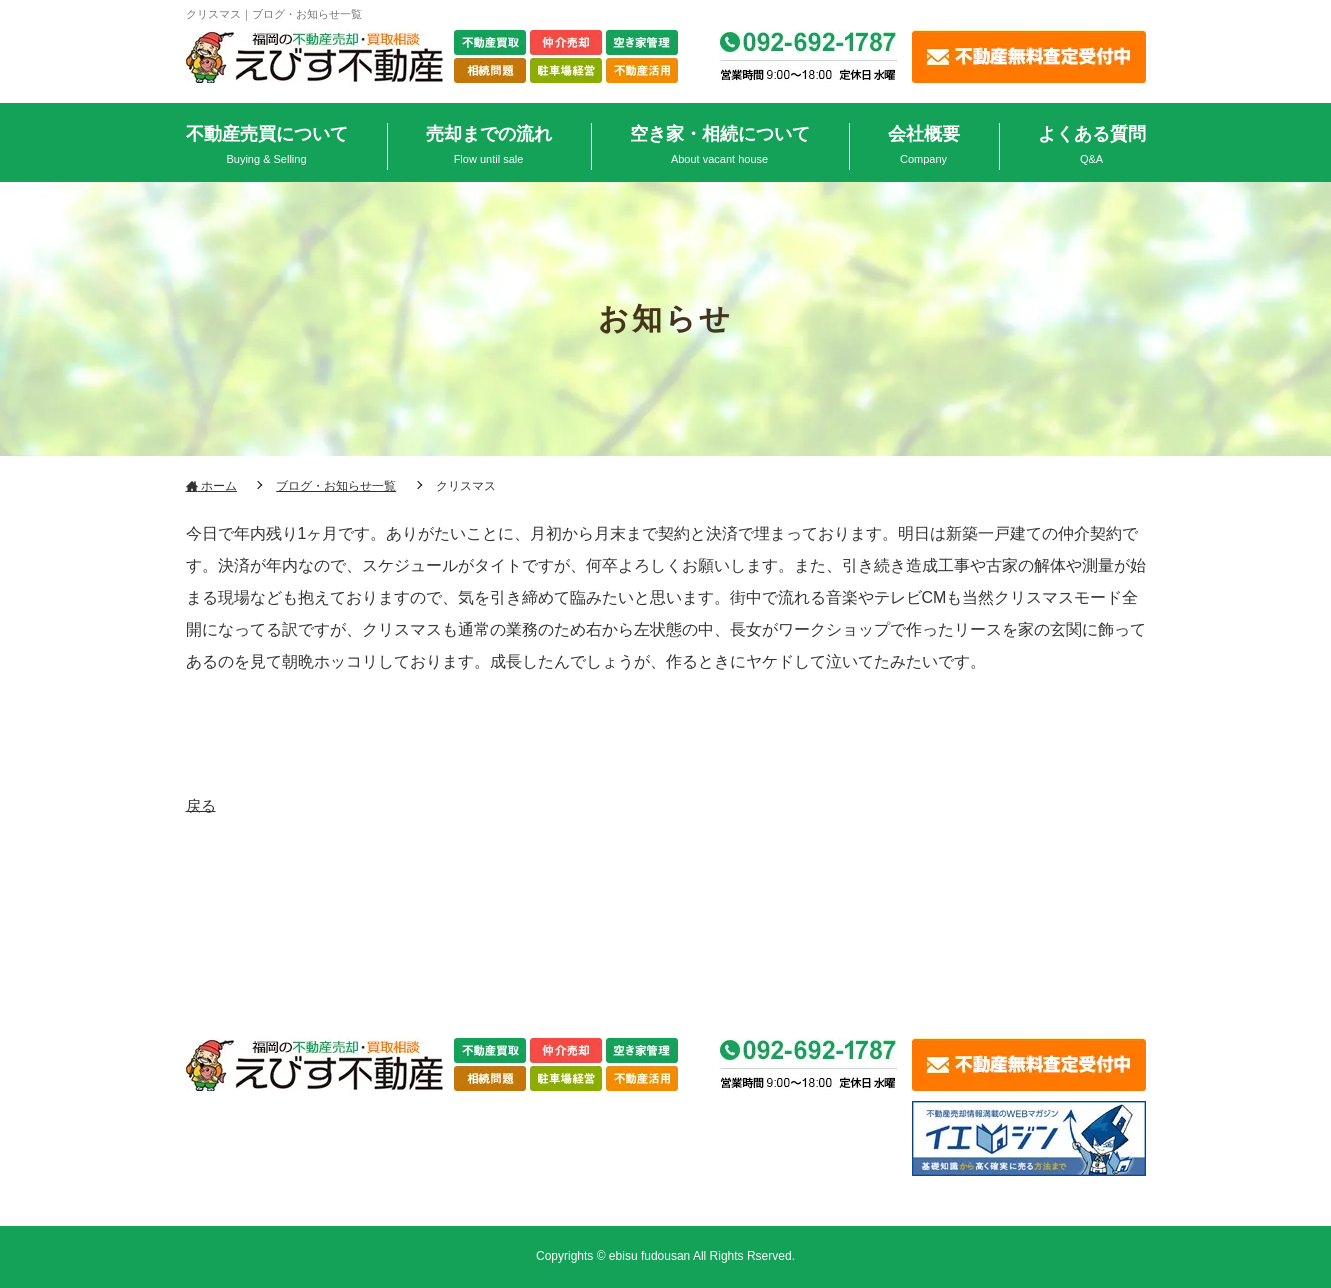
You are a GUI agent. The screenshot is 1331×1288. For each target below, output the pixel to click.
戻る (202, 803)
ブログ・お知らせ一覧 (336, 486)
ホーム (211, 486)
